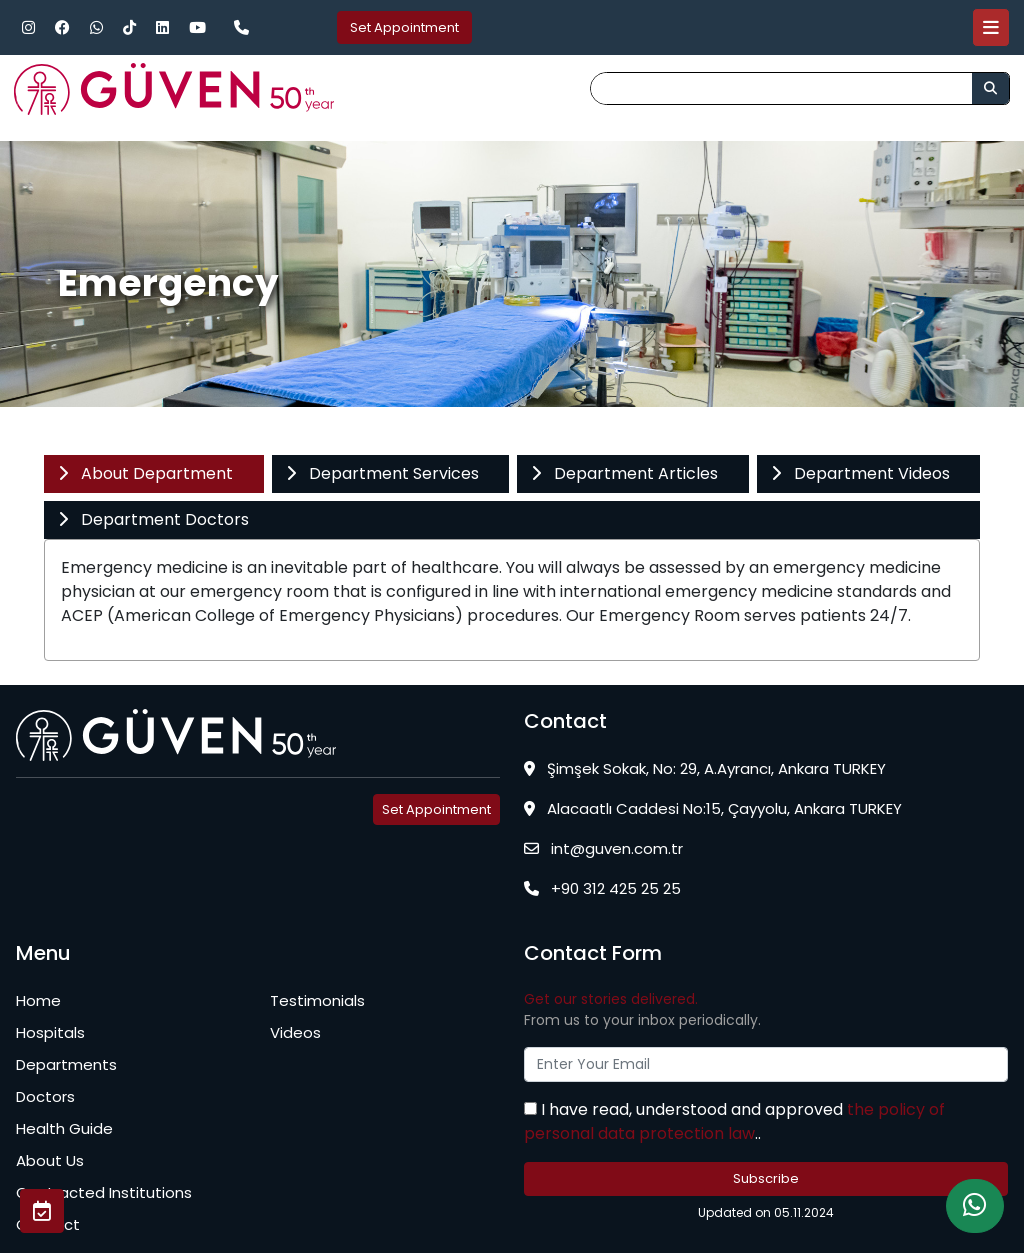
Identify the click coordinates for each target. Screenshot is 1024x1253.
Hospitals (50, 1032)
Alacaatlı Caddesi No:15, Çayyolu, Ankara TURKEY (713, 808)
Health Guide (64, 1128)
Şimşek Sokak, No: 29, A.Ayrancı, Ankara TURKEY (705, 768)
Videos (295, 1032)
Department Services (382, 473)
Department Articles (624, 473)
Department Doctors (153, 519)
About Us (50, 1160)
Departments (66, 1064)
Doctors (45, 1096)
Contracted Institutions (104, 1192)
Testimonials (317, 1000)
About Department (145, 473)
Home (38, 1000)
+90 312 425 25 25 (602, 888)
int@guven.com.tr (603, 848)
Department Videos (860, 473)
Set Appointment (404, 27)
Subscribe (766, 1178)
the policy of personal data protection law (734, 1121)
